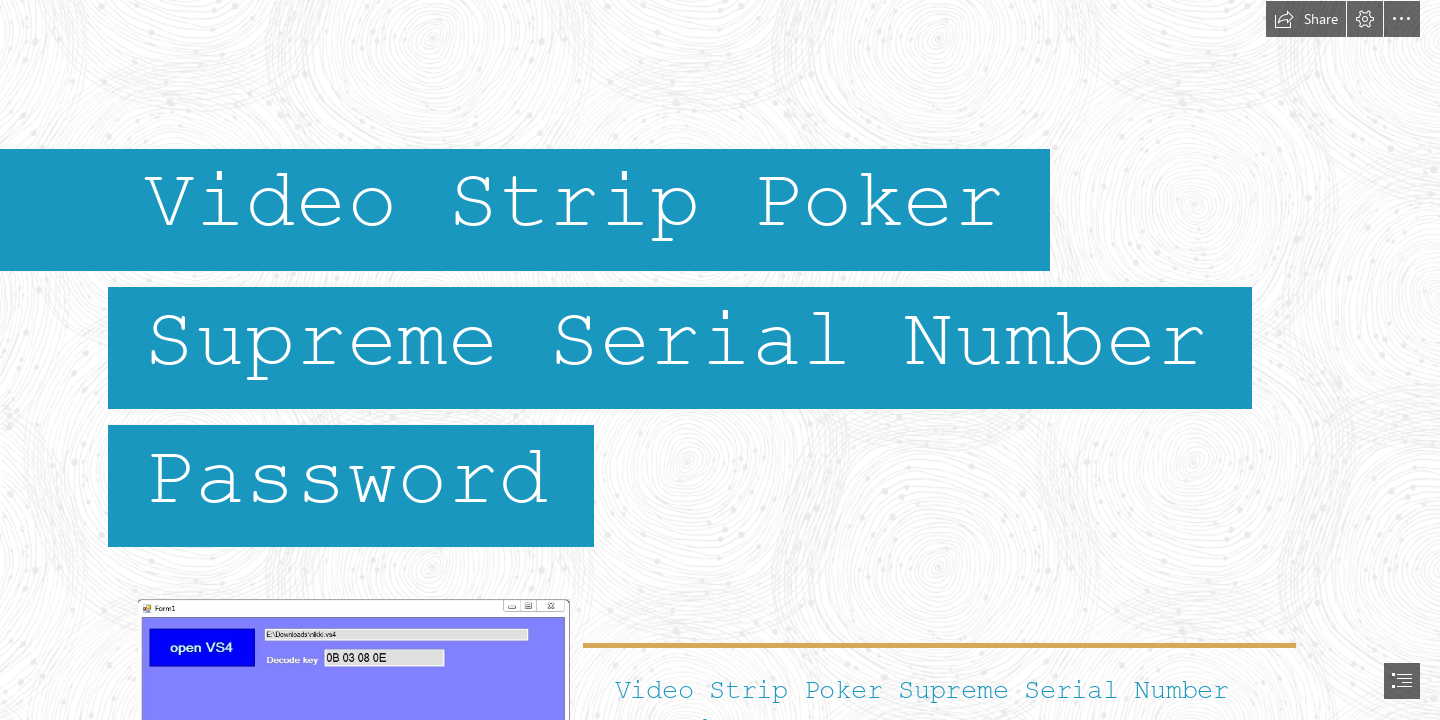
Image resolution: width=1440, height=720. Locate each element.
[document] (720, 360)
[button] (1306, 19)
